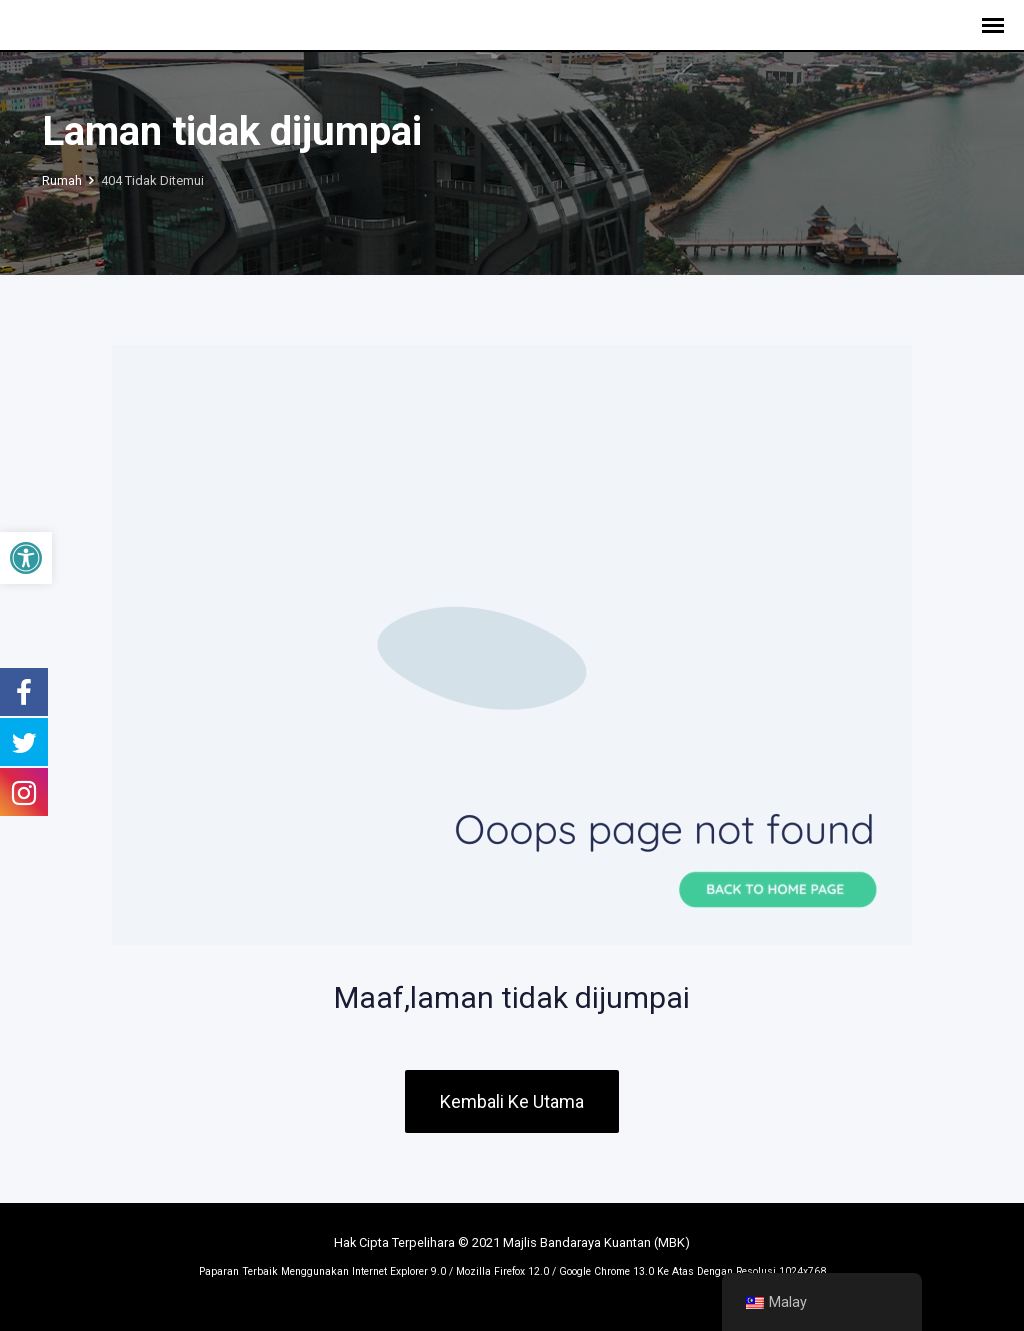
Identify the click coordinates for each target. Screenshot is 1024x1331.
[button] (26, 558)
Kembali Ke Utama (512, 1101)
